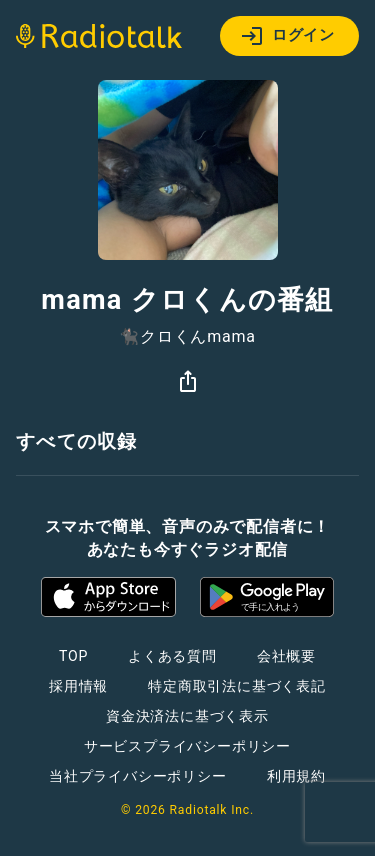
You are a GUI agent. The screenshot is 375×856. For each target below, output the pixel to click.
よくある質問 (172, 656)
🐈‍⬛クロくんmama (187, 337)
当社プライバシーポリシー (138, 776)
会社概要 (286, 656)
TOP (73, 656)
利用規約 (296, 776)
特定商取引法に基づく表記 (237, 686)
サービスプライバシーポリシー (187, 746)
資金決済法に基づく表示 (187, 716)
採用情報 (78, 686)
